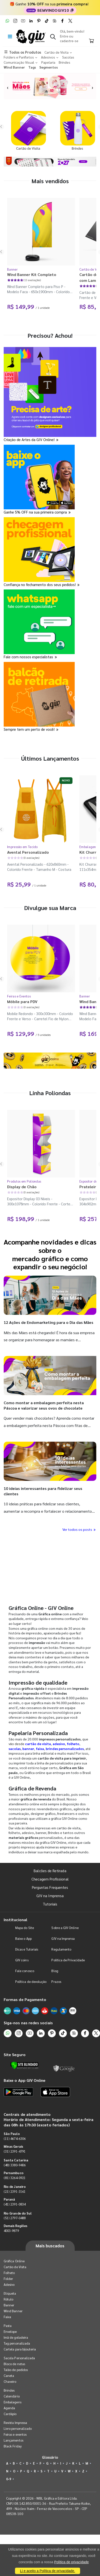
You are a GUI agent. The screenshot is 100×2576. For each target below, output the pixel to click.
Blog (54, 1971)
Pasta (8, 2326)
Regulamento (61, 1949)
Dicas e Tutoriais (26, 1949)
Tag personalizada (17, 2343)
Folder (8, 2278)
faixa (40, 1748)
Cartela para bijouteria (20, 2349)
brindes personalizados (65, 1748)
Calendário (12, 2396)
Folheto (9, 2273)
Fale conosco (24, 1971)
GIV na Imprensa (50, 1895)
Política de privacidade (71, 2562)
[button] (53, 38)
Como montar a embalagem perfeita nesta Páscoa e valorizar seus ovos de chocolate (44, 1405)
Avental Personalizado (28, 852)
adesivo (59, 1743)
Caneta (9, 2375)
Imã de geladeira (16, 2337)
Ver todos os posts (79, 1529)
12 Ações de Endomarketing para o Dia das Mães (48, 1322)
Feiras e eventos (15, 2434)
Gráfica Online (14, 2261)
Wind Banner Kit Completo (31, 274)
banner (28, 1748)
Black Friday (13, 2446)
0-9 (8, 2479)
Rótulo (8, 2299)
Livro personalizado (18, 2428)
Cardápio (10, 2414)
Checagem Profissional (49, 1879)
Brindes (9, 2390)
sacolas (15, 1748)
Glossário (50, 2457)
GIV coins (22, 1960)
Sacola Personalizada (19, 2358)
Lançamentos (13, 2440)
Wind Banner (13, 2311)
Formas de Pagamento (25, 1999)
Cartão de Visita (15, 2267)
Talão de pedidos (16, 2370)
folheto (73, 1743)
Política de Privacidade (68, 1960)
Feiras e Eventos (19, 996)
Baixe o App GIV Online (24, 2080)
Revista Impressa (15, 2422)
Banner (12, 269)
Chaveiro (10, 2381)
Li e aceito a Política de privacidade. (47, 2571)
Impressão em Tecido (22, 847)
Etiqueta (10, 2293)
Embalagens (12, 2402)
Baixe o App (23, 1938)
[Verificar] (24, 2065)
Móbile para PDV (22, 1001)
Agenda (9, 2408)
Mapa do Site (24, 1928)
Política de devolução (30, 1981)
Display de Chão (22, 1186)
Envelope (10, 2331)
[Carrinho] (91, 41)
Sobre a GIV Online (64, 1928)
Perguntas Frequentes (50, 1887)
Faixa (7, 2317)
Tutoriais (50, 1904)
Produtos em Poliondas (24, 1181)
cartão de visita (38, 1743)
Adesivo (9, 2284)
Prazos (56, 1981)
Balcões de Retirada (50, 1870)
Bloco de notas (14, 2364)
